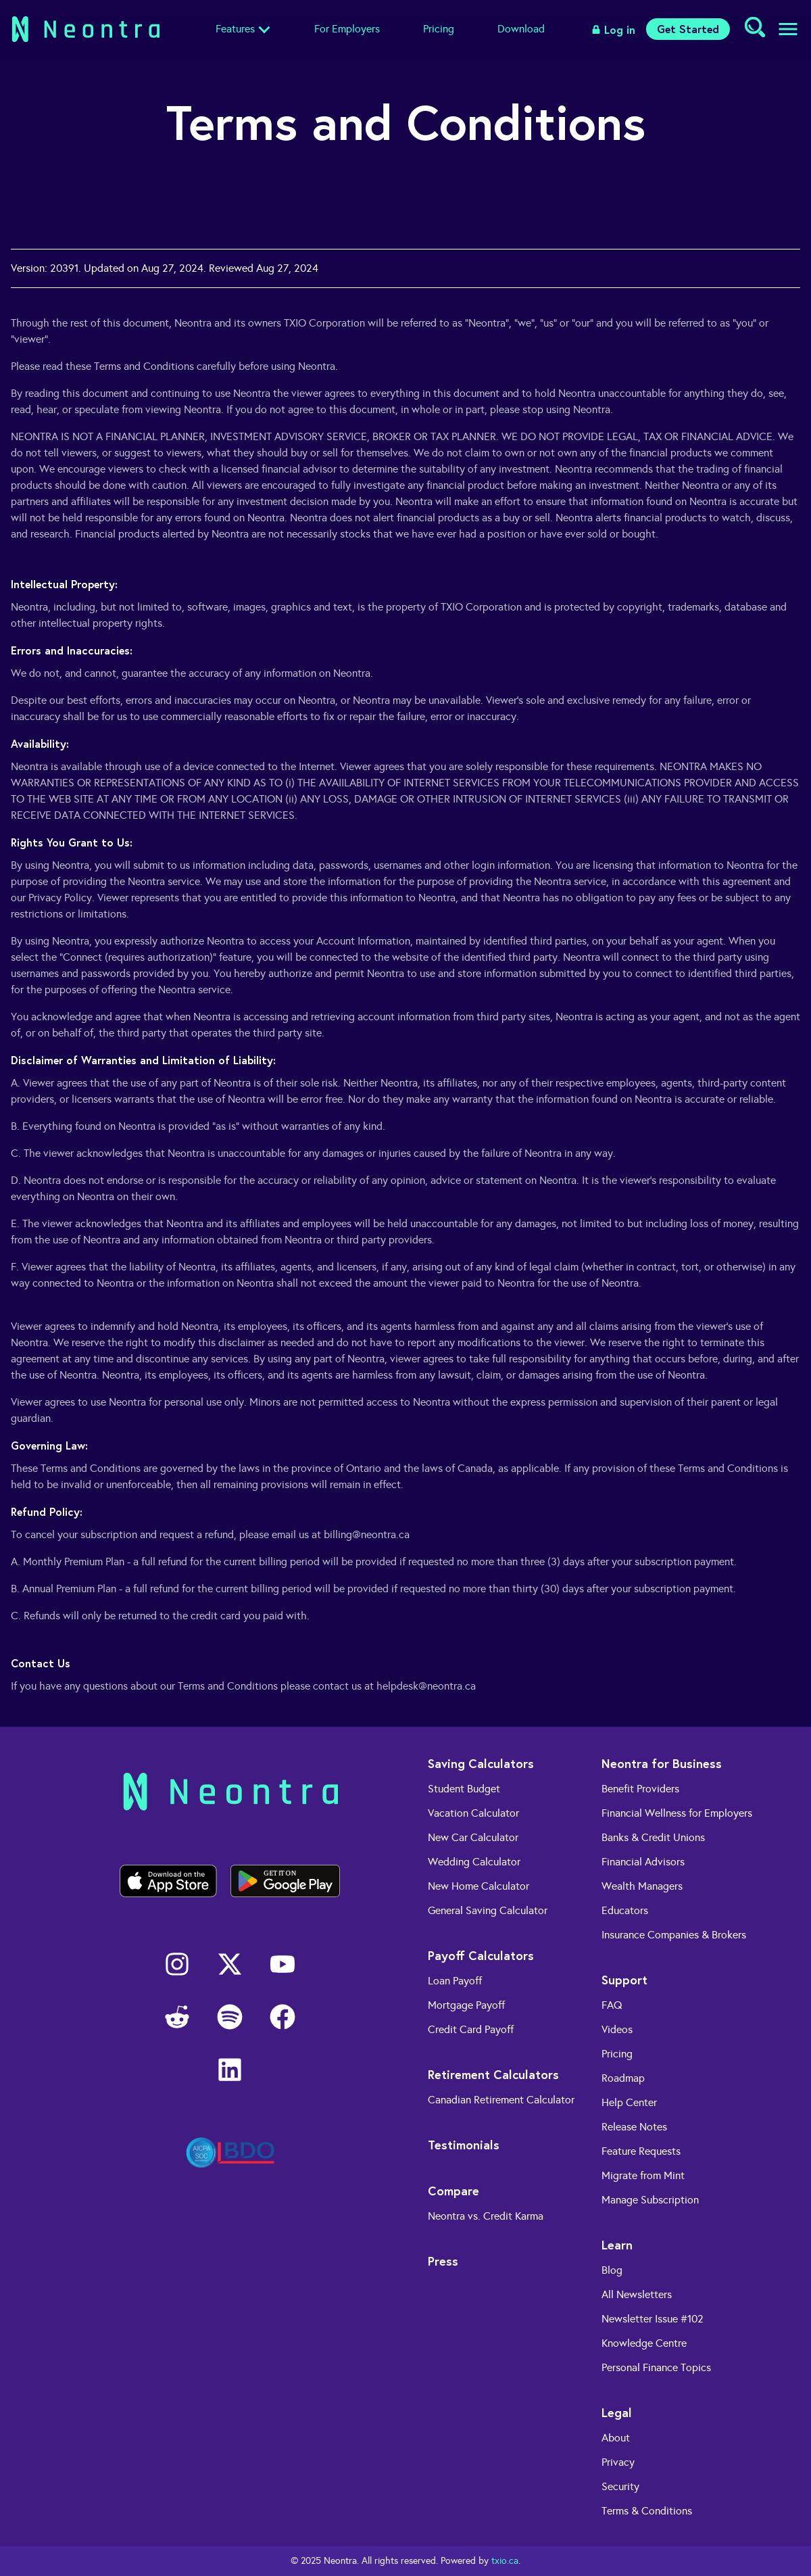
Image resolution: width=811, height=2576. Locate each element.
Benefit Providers (640, 1788)
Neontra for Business (661, 1763)
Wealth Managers (642, 1886)
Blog (611, 2270)
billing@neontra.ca (367, 1534)
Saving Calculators (481, 1763)
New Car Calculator (473, 1837)
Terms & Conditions (646, 2510)
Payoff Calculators (481, 1955)
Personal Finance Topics (656, 2367)
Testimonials (463, 2145)
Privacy (618, 2462)
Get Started (688, 29)
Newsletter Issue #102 (652, 2318)
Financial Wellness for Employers (676, 1813)
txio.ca (504, 2561)
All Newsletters (636, 2294)
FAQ (611, 2005)
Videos (617, 2029)
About (615, 2437)
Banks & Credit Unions (653, 1837)
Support (624, 1980)
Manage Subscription (650, 2199)
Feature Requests (641, 2151)
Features (235, 28)
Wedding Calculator (474, 1861)
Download (521, 28)
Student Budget (464, 1788)
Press (443, 2261)
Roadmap (623, 2078)
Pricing (438, 28)
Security (620, 2486)
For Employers (347, 28)
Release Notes (634, 2126)
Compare (453, 2191)
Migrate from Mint (643, 2175)
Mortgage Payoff (466, 2005)
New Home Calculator (478, 1886)
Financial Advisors (643, 1861)
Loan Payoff (455, 1980)
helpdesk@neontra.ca (426, 1685)
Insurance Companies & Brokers (673, 1934)
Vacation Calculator (473, 1813)
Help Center (629, 2102)
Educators (624, 1910)
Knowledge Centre (644, 2343)
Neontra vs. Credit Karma (485, 2216)
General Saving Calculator (487, 1910)
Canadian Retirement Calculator (501, 2099)
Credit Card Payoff (471, 2029)
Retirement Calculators (493, 2074)
